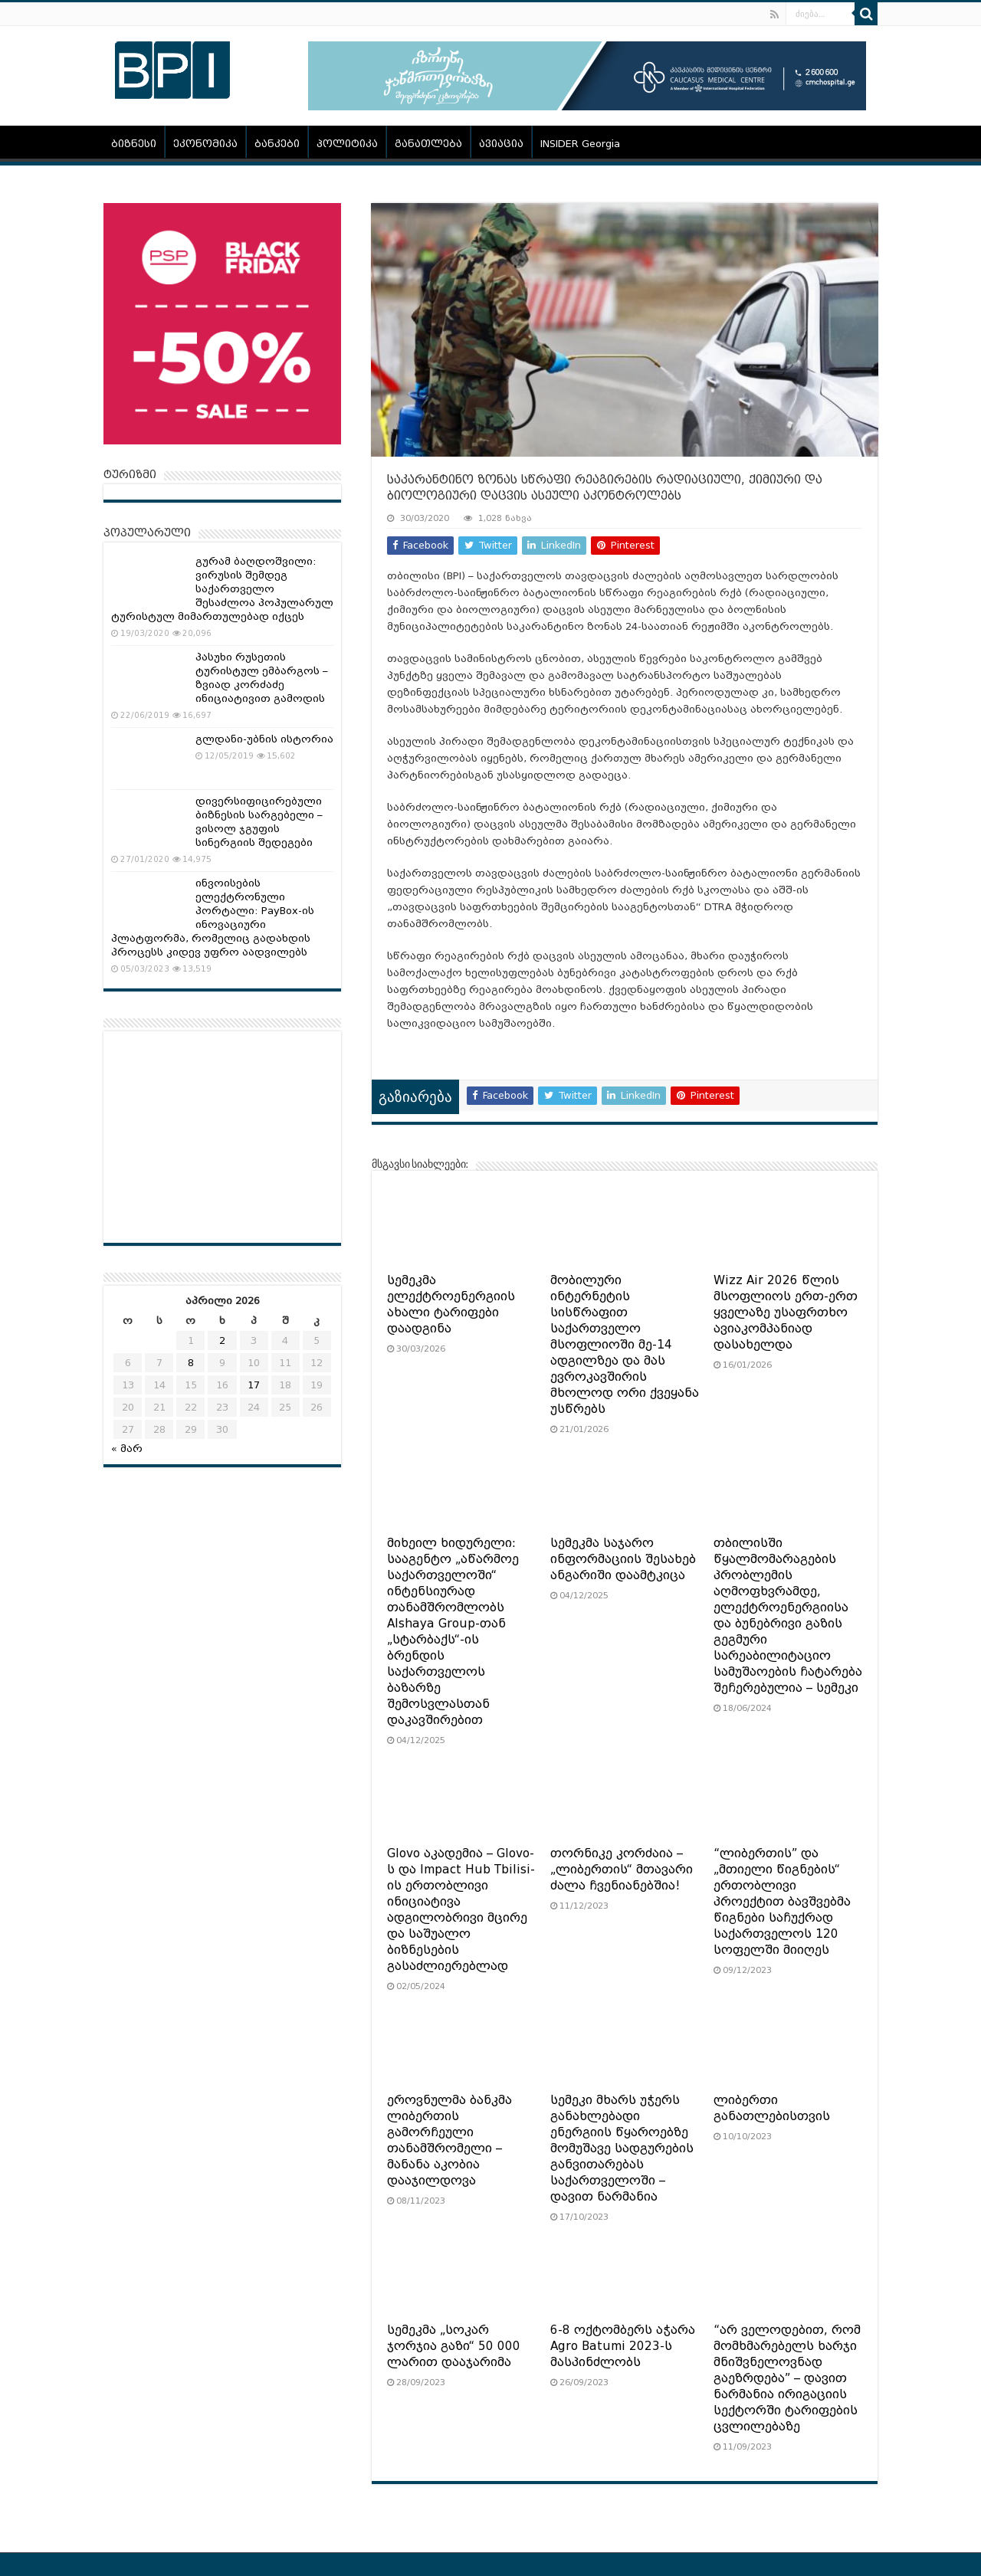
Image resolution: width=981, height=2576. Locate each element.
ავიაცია (501, 143)
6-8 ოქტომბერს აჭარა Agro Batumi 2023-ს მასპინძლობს (622, 2346)
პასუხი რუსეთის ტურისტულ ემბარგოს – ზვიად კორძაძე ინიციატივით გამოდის (261, 678)
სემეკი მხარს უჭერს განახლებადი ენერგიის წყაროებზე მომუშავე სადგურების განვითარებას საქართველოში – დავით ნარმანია (622, 2148)
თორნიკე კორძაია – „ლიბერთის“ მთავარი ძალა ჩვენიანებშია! (621, 1870)
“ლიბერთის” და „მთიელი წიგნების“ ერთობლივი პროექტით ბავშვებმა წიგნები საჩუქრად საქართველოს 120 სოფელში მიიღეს (782, 1902)
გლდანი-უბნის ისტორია (264, 739)
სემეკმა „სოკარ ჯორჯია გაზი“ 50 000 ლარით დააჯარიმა (453, 2346)
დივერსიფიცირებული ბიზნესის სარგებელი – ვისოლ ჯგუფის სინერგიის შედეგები (259, 822)
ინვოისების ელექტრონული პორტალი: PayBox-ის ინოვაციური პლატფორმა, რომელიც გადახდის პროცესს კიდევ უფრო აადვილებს (212, 918)
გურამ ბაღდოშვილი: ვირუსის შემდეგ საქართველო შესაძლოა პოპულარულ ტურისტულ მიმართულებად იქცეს (222, 589)
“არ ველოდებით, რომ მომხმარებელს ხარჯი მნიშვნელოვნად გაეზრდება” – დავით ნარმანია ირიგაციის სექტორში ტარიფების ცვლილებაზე (787, 2378)
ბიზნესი (133, 143)
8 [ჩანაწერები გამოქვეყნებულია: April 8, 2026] (191, 1362)
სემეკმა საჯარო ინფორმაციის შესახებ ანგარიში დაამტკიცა (623, 1559)
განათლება (428, 143)
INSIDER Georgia (580, 143)
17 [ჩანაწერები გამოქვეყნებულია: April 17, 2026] (254, 1384)
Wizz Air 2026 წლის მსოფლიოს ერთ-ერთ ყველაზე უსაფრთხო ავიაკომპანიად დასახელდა (786, 1312)
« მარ (127, 1448)
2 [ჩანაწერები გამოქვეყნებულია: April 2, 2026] (222, 1340)
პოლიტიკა (347, 143)
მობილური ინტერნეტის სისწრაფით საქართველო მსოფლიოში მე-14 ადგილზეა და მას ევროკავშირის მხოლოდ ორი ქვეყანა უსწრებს (624, 1344)
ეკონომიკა (205, 143)
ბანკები (277, 143)
